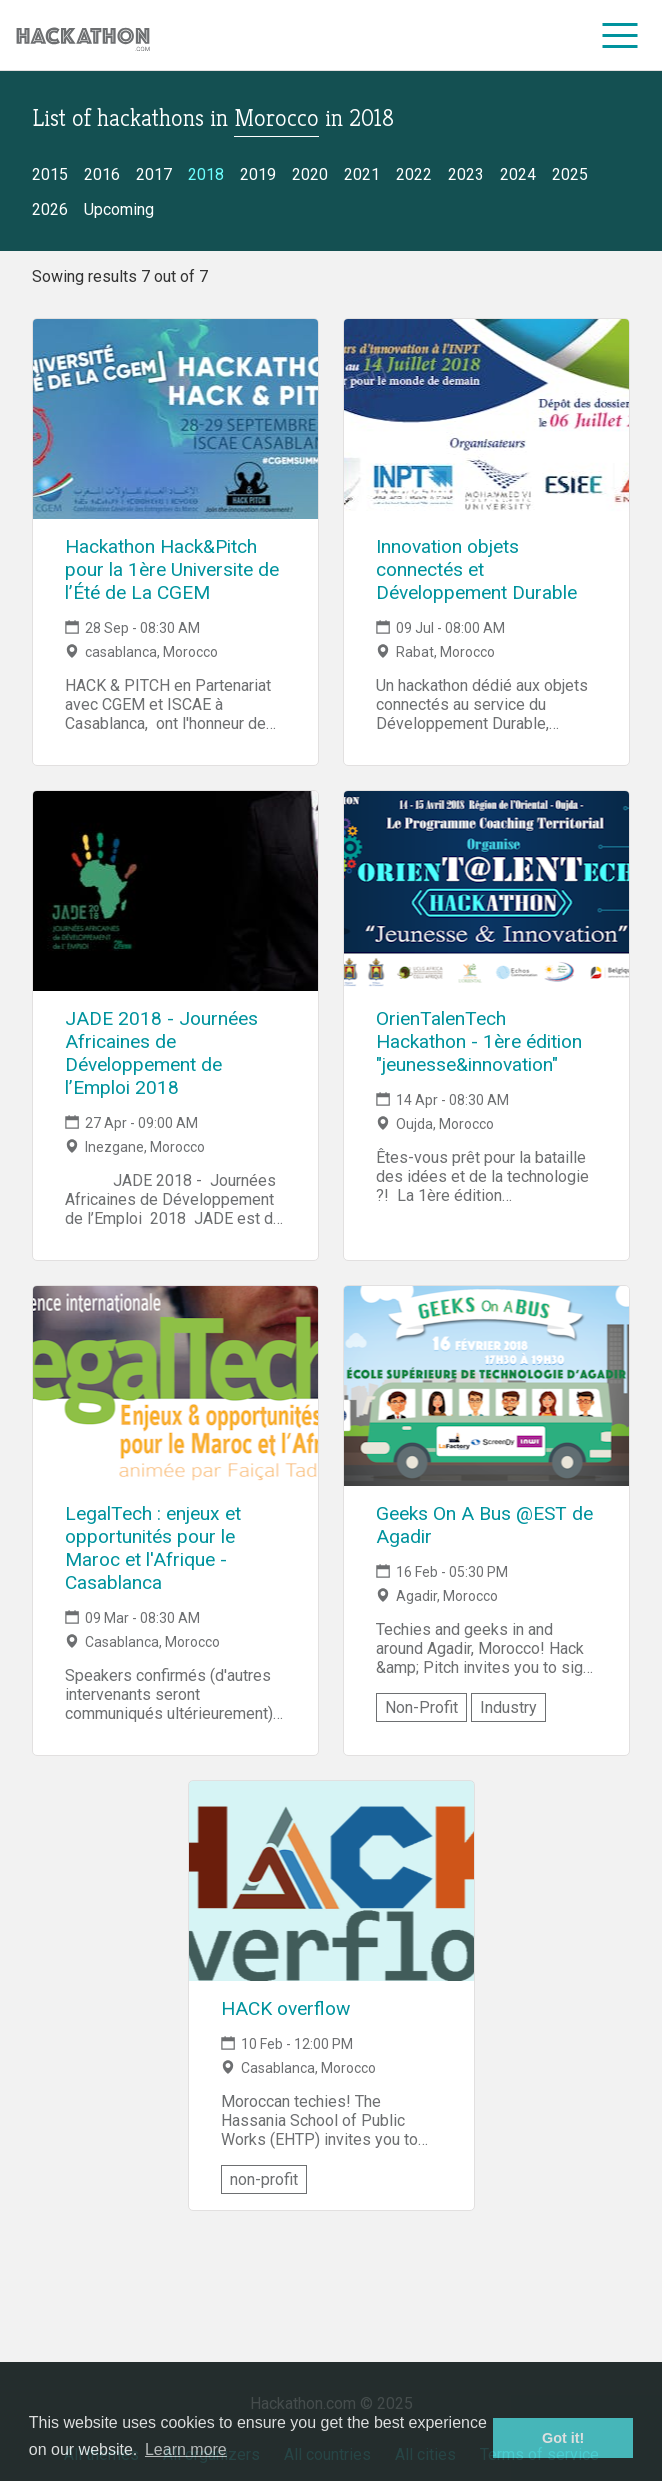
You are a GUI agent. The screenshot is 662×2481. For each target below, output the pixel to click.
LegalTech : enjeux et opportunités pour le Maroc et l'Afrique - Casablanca (153, 1548)
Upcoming (119, 209)
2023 (466, 174)
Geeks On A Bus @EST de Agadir (484, 1525)
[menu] (620, 35)
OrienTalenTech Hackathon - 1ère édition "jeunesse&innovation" (479, 1041)
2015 (50, 174)
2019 (258, 174)
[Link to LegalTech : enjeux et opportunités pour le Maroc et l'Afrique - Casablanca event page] (175, 1386)
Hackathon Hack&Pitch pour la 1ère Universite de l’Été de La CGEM (172, 569)
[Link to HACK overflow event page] (331, 1881)
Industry (508, 1707)
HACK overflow (285, 2008)
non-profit (264, 2179)
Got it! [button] (563, 2438)
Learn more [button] (186, 2449)
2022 (414, 174)
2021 (362, 174)
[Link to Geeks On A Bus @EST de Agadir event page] (486, 1386)
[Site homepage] (83, 35)
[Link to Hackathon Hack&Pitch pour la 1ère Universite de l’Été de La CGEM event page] (175, 419)
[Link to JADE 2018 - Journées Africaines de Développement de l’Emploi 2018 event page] (175, 891)
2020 (310, 174)
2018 (206, 174)
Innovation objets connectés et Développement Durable (476, 569)
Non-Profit (421, 1707)
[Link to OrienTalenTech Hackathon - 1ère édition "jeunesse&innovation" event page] (486, 891)
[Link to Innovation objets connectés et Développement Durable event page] (486, 419)
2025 (570, 174)
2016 (102, 174)
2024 (518, 174)
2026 (50, 209)
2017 (154, 174)
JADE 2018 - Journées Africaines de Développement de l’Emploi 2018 (161, 1053)
